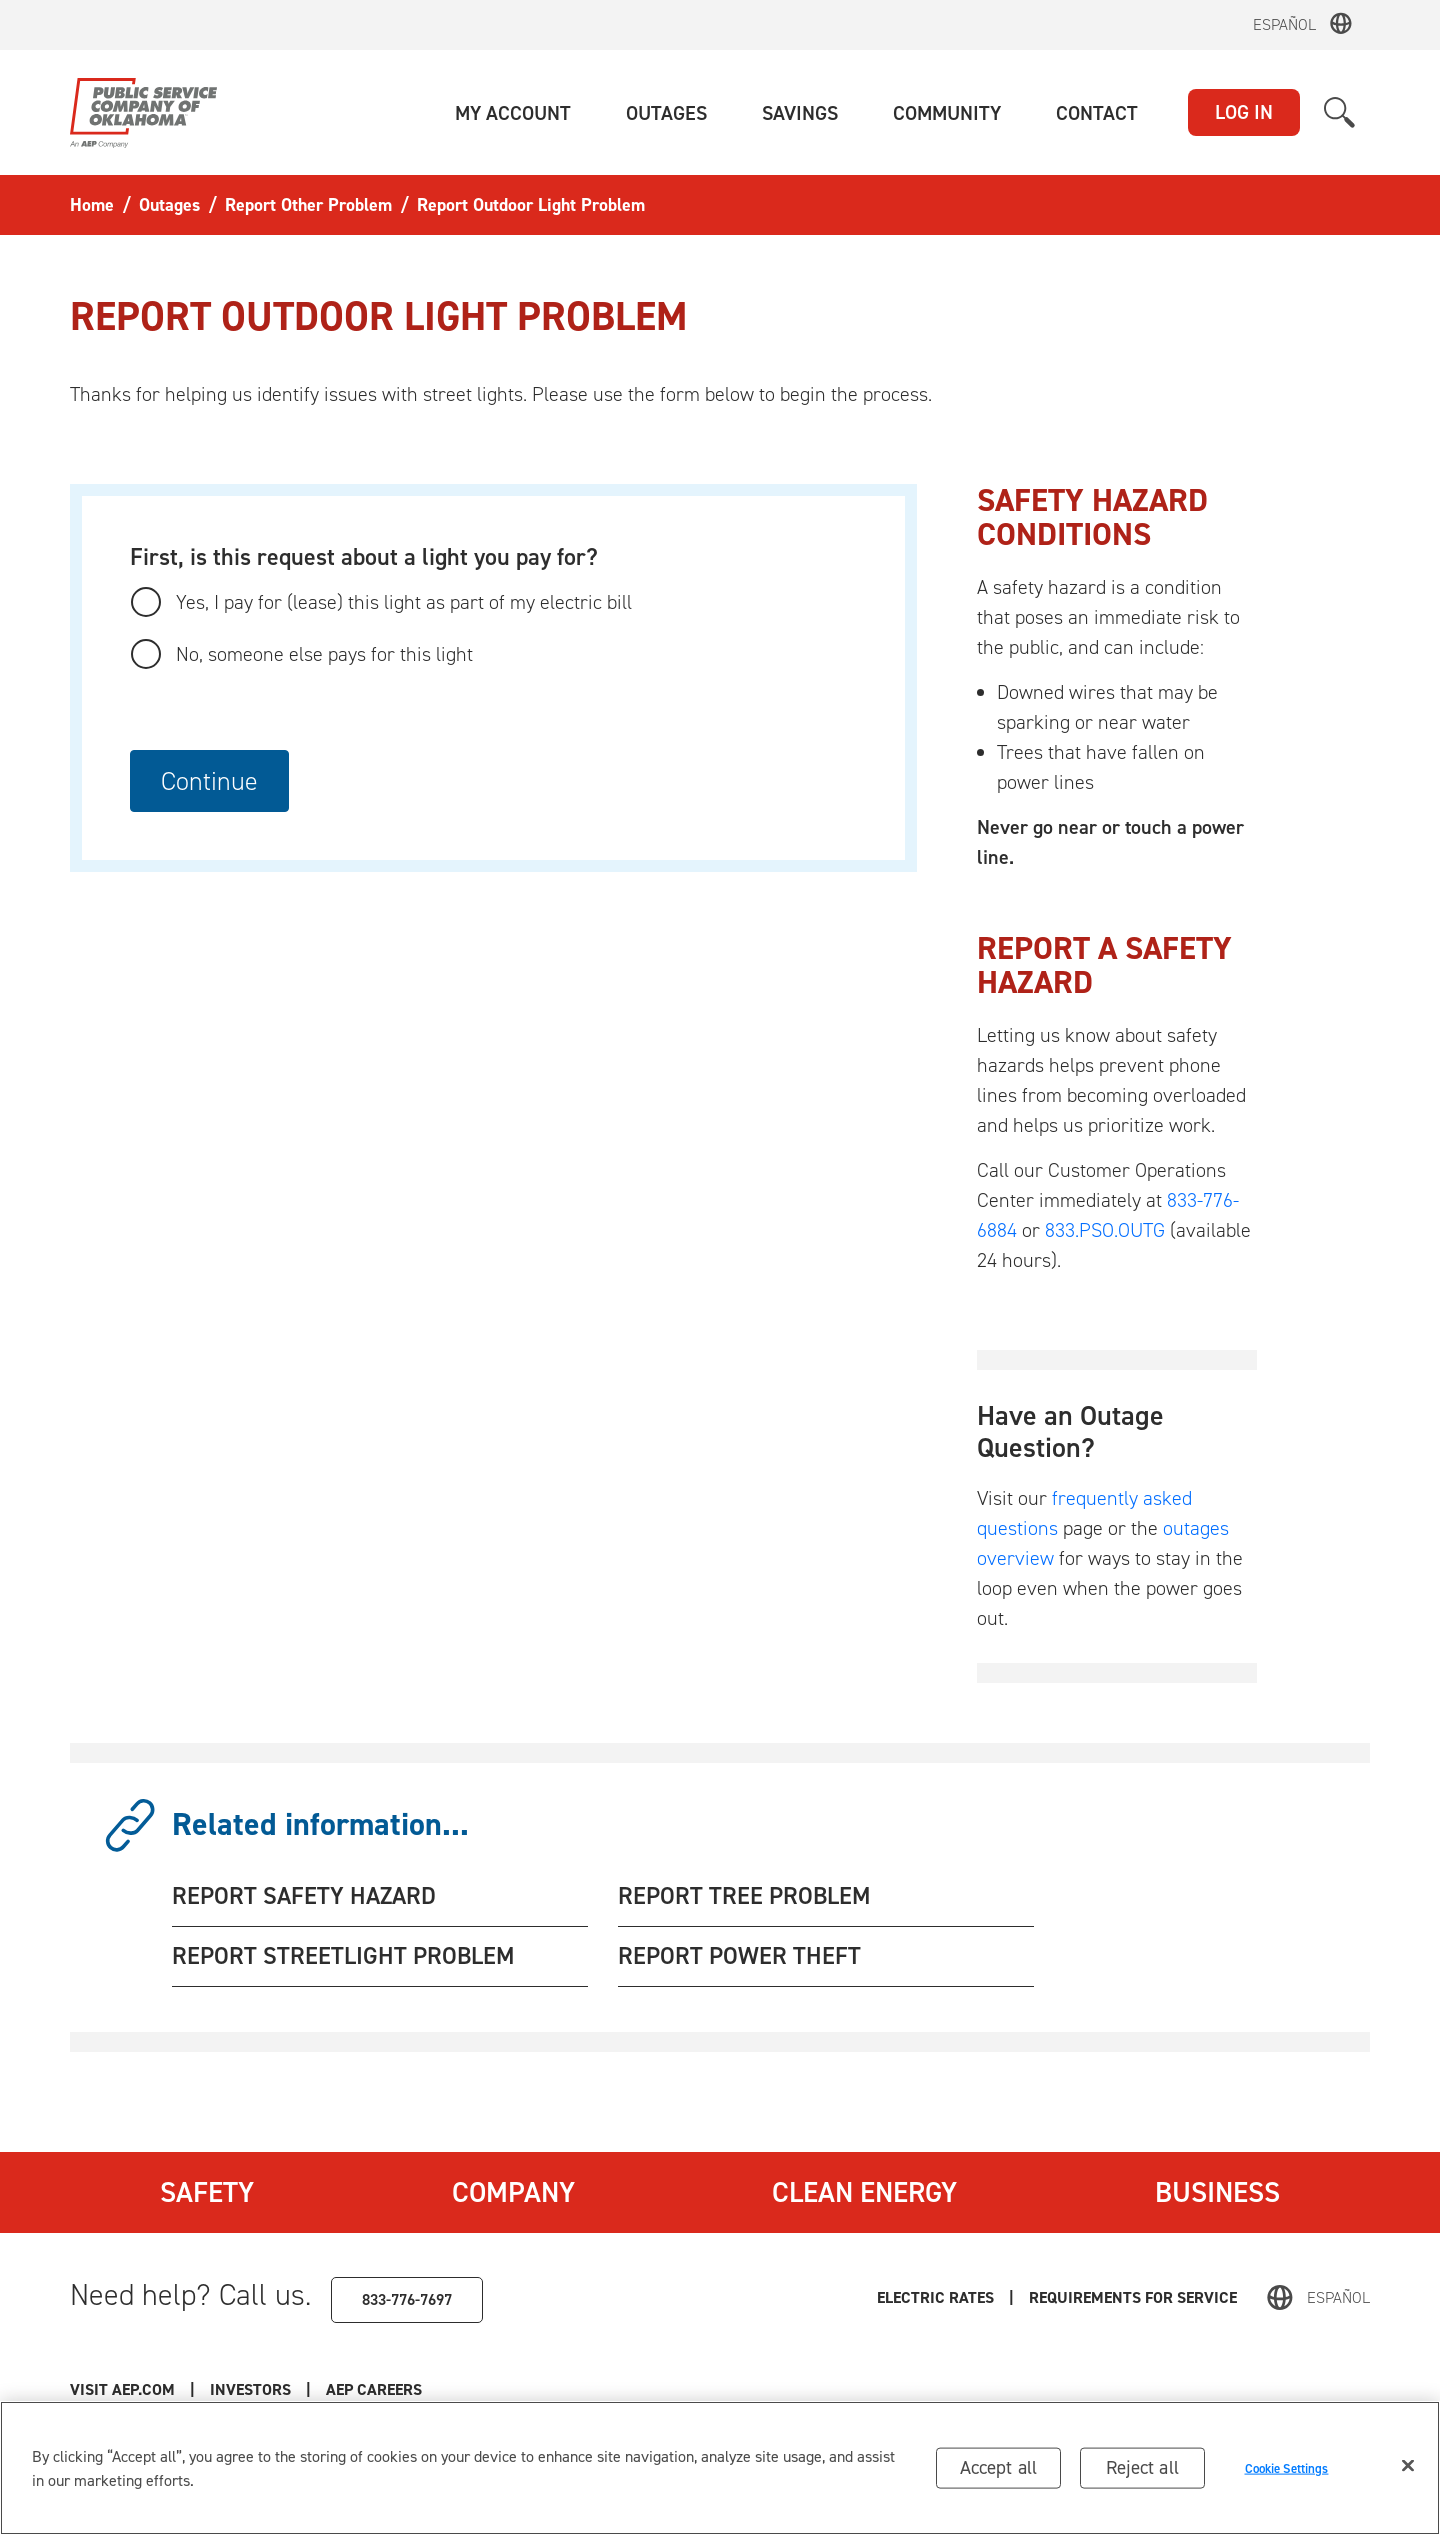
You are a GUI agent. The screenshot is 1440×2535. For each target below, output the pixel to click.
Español (1284, 24)
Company (513, 2192)
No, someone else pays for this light (324, 654)
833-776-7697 (407, 2299)
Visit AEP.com (122, 2389)
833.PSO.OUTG (1105, 1230)
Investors (250, 2389)
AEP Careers (374, 2389)
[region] (720, 2468)
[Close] (1408, 2466)
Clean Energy (864, 2192)
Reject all (1142, 2467)
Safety (207, 2192)
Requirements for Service (1133, 2297)
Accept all (999, 2467)
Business (1217, 2192)
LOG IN (1244, 112)
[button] (513, 113)
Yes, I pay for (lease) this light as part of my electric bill (404, 602)
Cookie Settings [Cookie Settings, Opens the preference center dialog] (1287, 2467)
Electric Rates (935, 2297)
